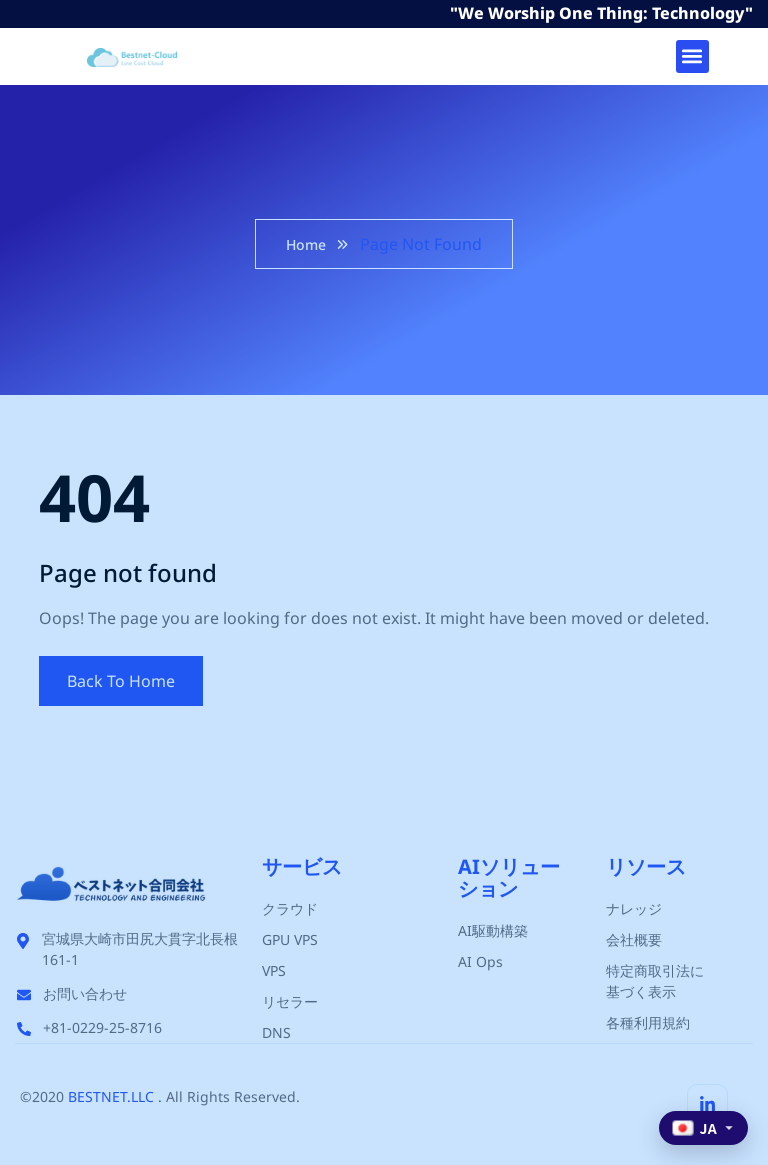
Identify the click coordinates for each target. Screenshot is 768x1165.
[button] (692, 56)
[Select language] (704, 1128)
